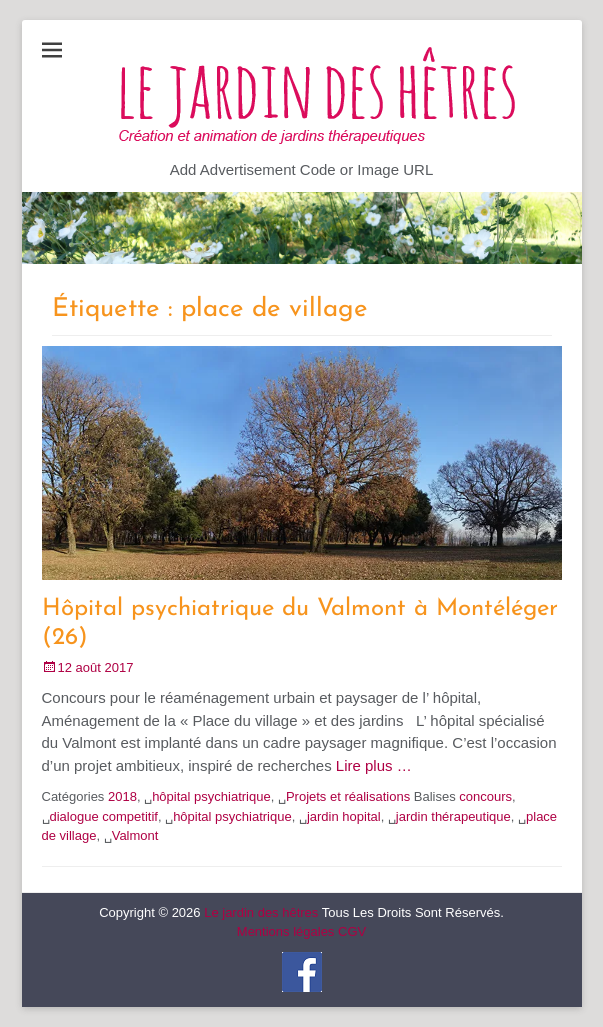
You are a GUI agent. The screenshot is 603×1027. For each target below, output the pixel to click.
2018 (122, 796)
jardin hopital (344, 816)
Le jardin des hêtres (261, 912)
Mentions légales (286, 931)
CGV (352, 931)
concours (485, 796)
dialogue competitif (104, 816)
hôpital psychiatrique (211, 796)
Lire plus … (374, 765)
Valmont (135, 835)
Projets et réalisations (348, 796)
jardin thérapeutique (453, 816)
